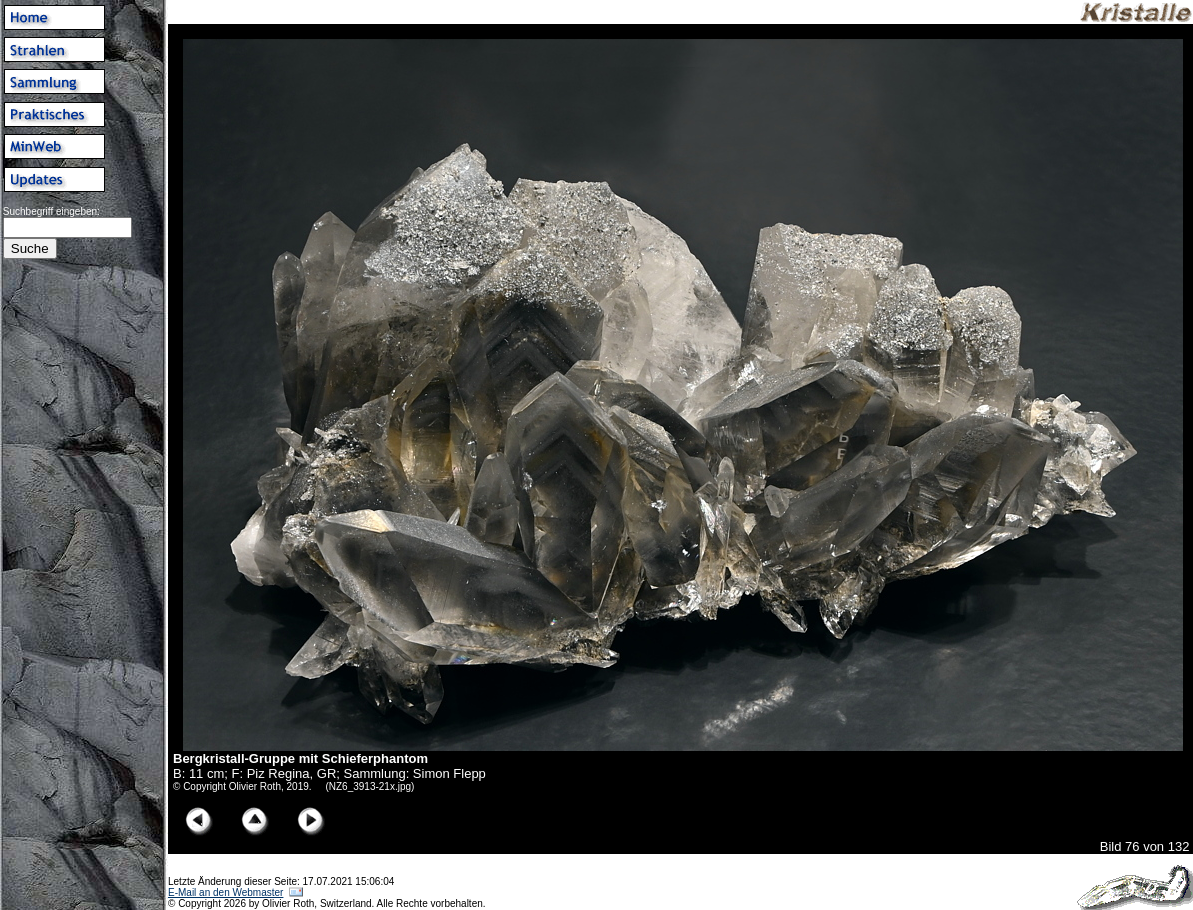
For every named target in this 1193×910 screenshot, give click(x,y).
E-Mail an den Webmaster (225, 892)
